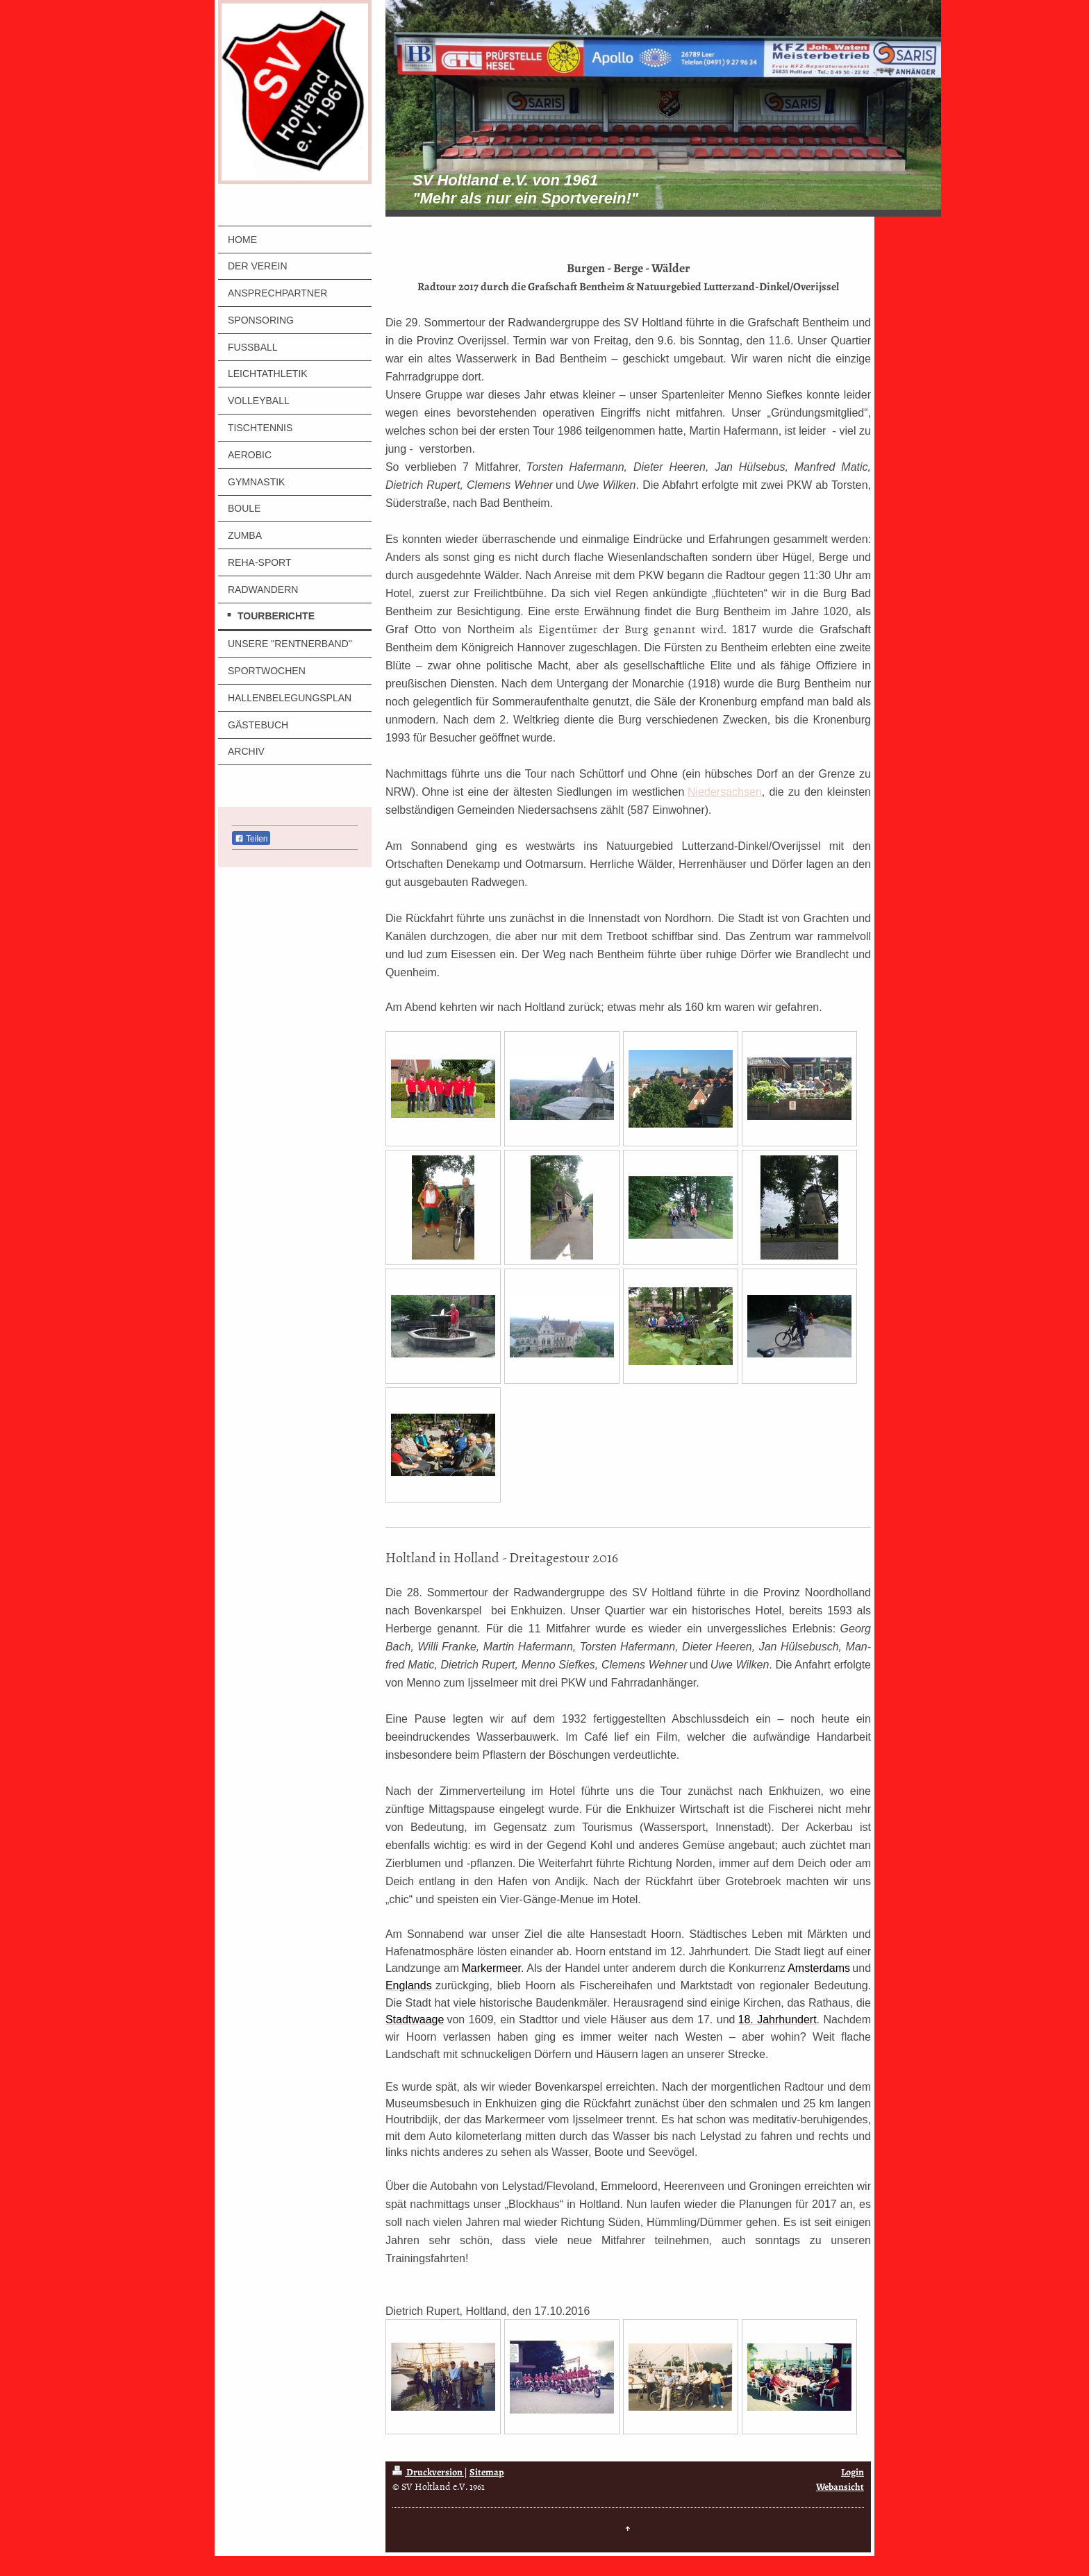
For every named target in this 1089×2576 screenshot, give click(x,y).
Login (852, 2472)
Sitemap (486, 2472)
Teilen (251, 839)
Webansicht (840, 2486)
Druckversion (428, 2472)
